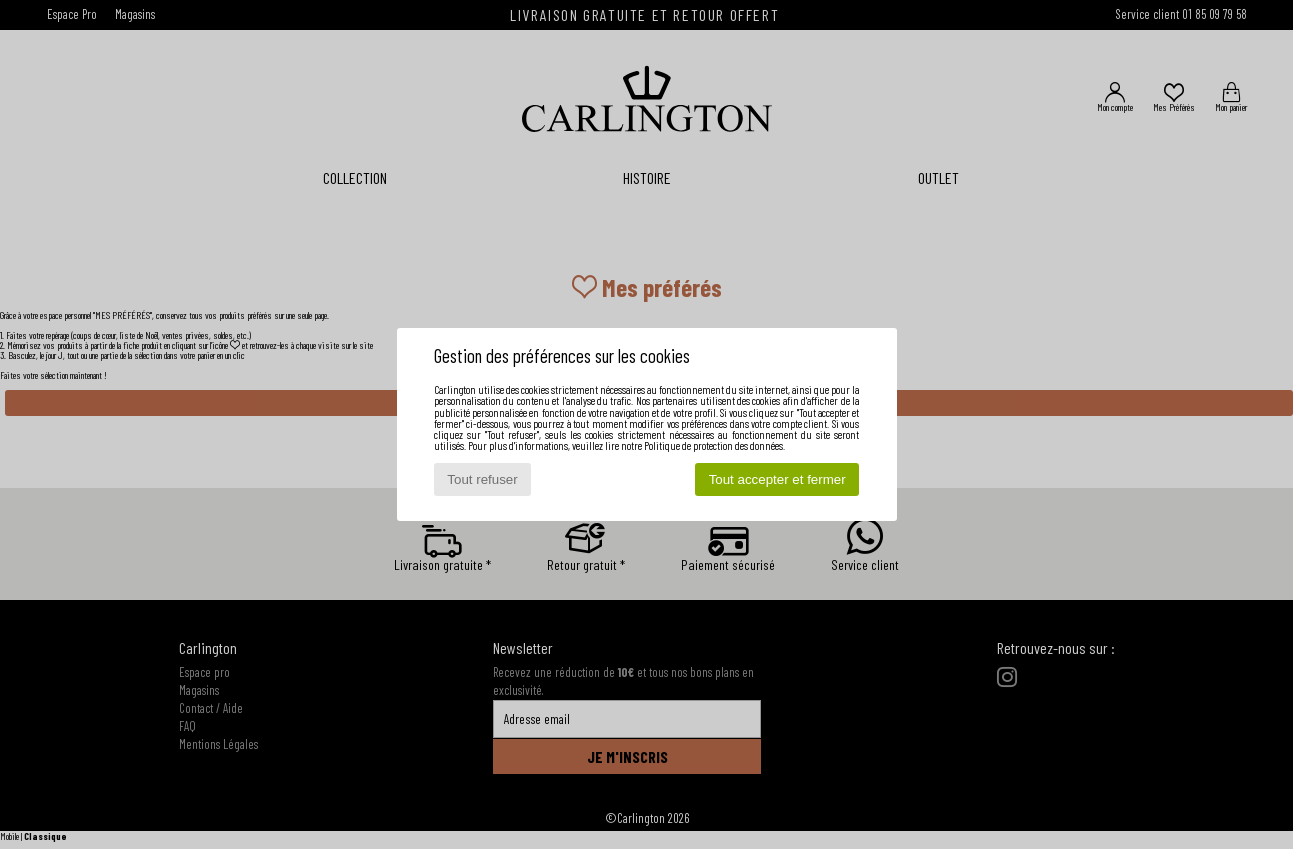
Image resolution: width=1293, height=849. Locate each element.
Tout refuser (482, 479)
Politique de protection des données (713, 445)
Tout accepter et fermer (777, 479)
